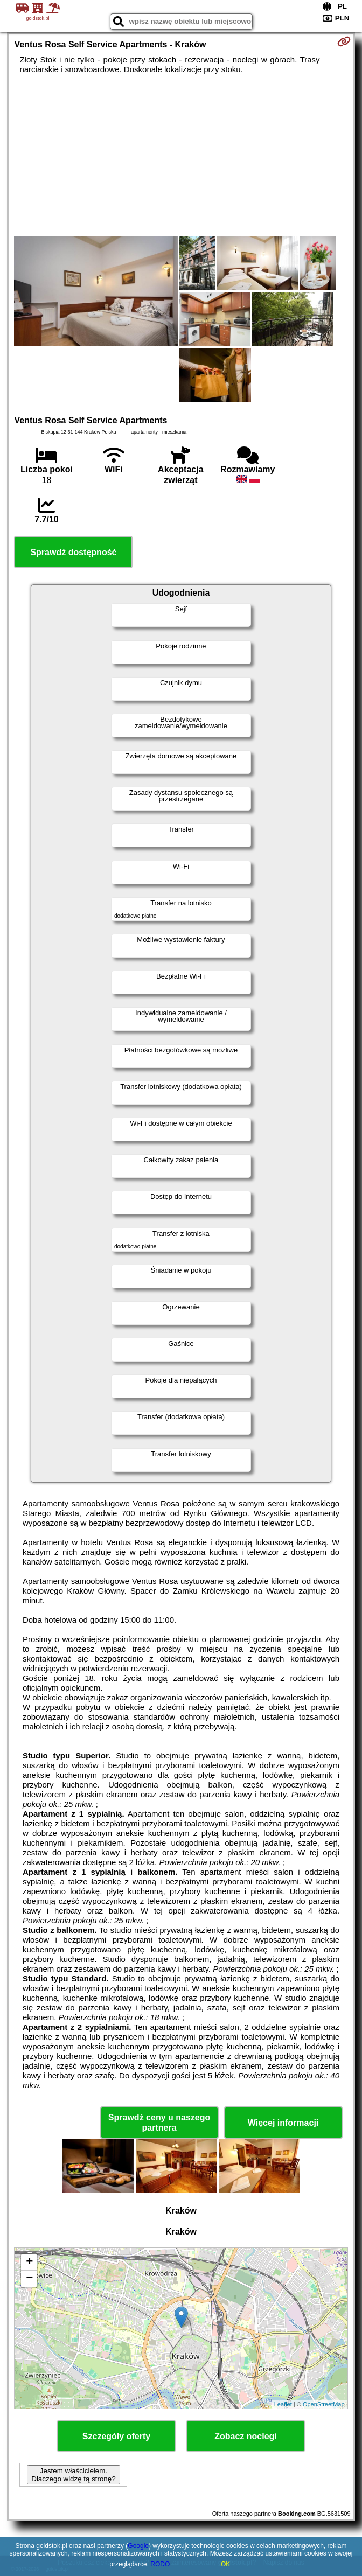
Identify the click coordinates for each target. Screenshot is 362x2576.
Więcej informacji (283, 2122)
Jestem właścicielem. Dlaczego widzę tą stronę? (73, 2475)
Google (138, 2546)
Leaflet (283, 2404)
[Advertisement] (180, 155)
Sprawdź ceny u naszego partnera (159, 2122)
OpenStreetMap (324, 2404)
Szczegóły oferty (116, 2436)
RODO (160, 2564)
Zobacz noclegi (245, 2436)
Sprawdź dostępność (73, 552)
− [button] (29, 2279)
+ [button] (29, 2262)
